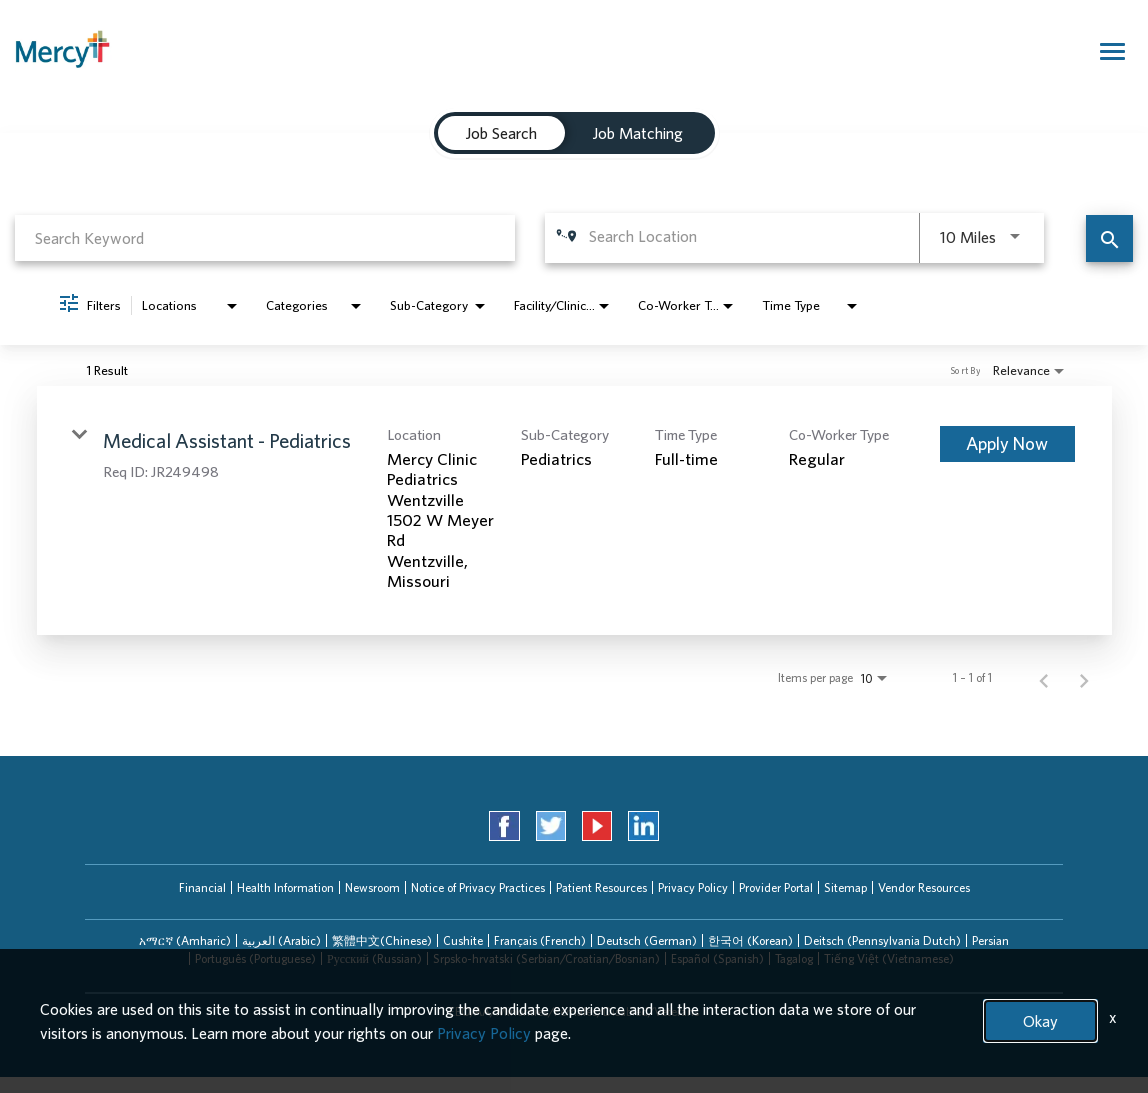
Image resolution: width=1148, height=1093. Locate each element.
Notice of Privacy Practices (478, 887)
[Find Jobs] (1109, 238)
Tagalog (794, 958)
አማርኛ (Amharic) (185, 940)
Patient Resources (601, 887)
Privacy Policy (693, 887)
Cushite (463, 940)
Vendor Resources (924, 887)
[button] (185, 941)
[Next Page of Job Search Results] (1084, 678)
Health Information (285, 887)
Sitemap (845, 887)
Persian (990, 940)
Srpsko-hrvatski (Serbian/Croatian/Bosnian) (546, 958)
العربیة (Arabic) (281, 940)
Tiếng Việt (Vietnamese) (889, 958)
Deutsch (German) (647, 940)
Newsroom (372, 887)
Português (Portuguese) (255, 958)
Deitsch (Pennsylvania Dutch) (882, 940)
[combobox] (265, 237)
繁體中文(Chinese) (382, 940)
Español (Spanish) (717, 958)
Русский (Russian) (374, 958)
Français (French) (540, 940)
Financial (202, 887)
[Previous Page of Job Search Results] (1044, 678)
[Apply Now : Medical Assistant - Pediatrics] (1007, 444)
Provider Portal (776, 887)
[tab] (501, 133)
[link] (574, 510)
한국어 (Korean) (750, 940)
